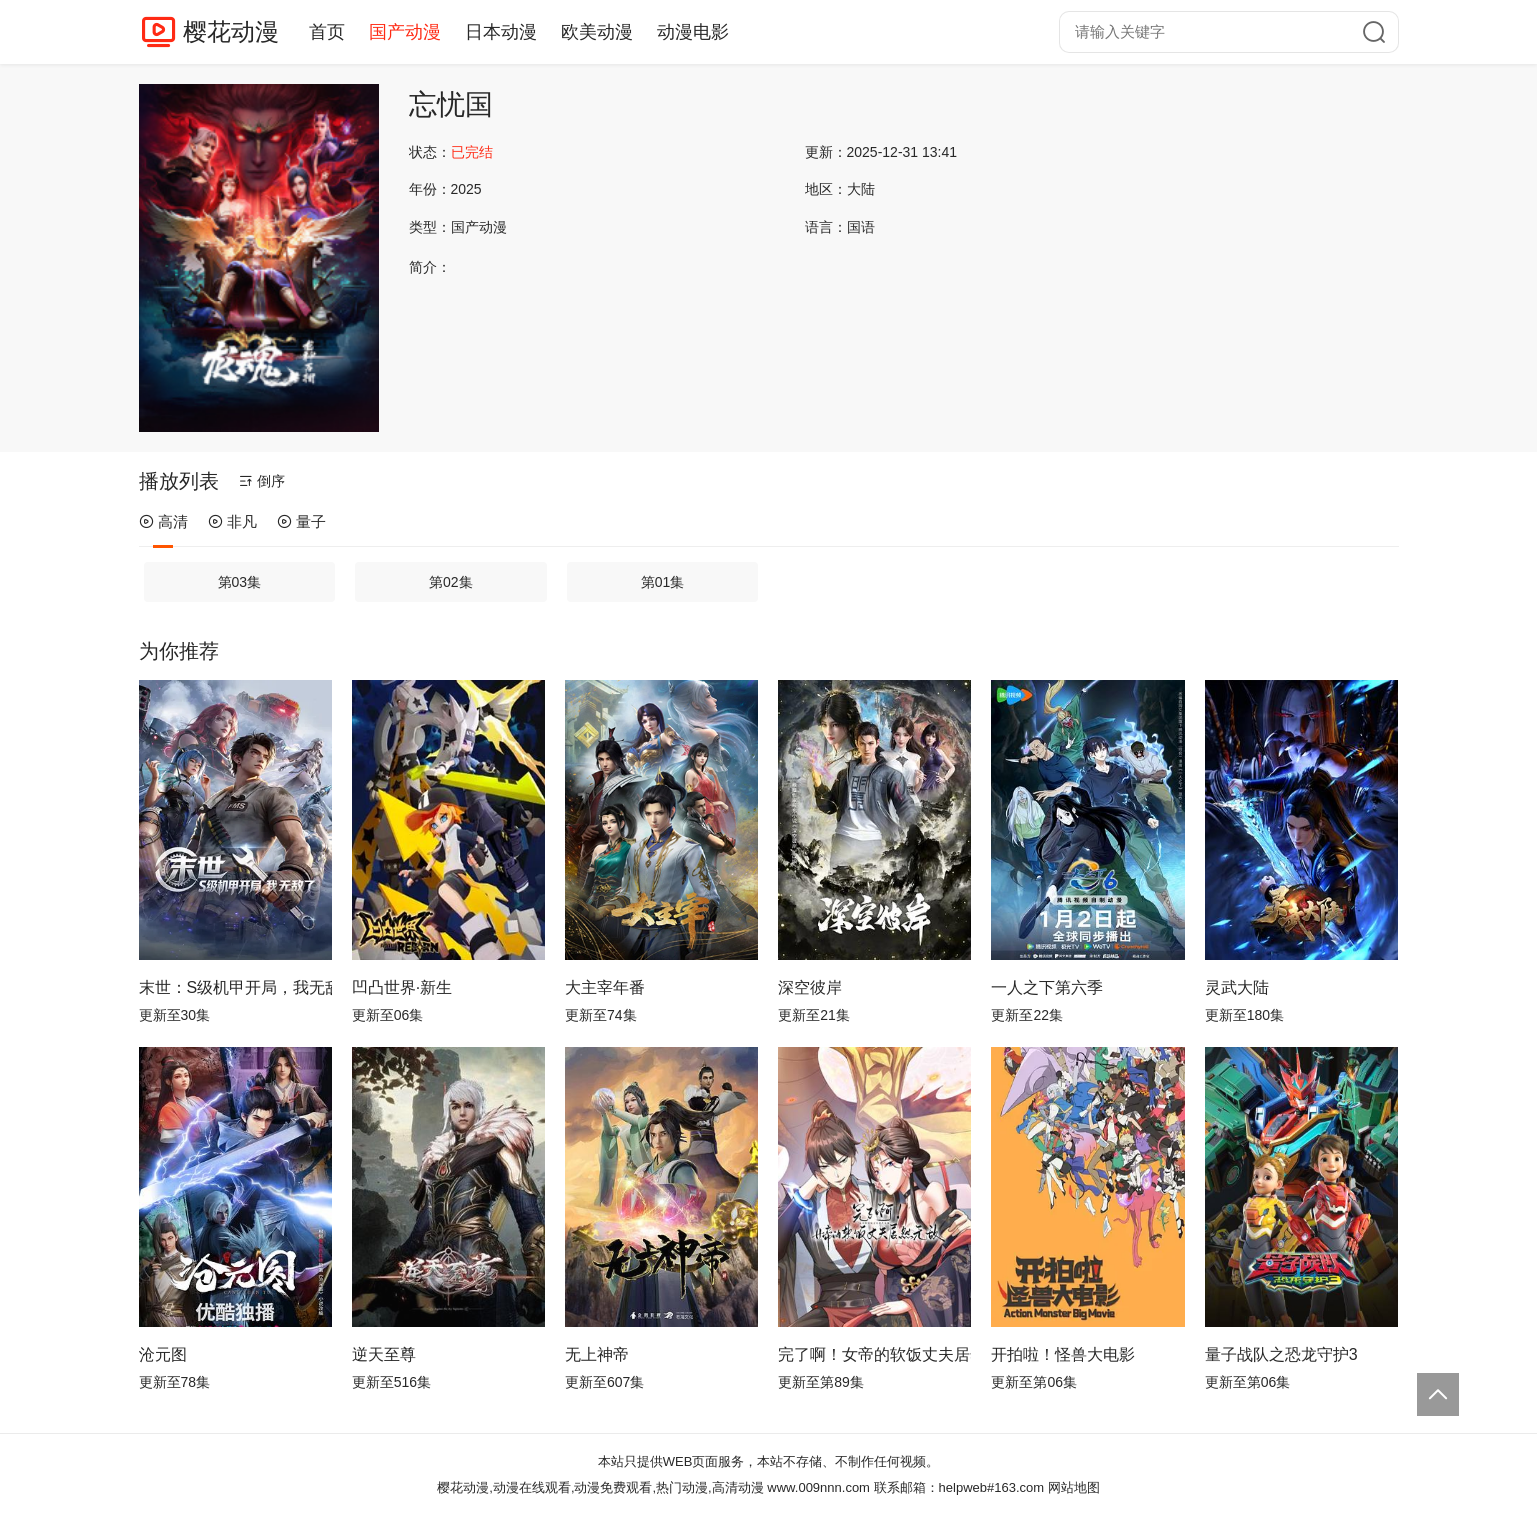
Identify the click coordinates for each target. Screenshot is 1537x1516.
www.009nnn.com (818, 1487)
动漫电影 (693, 32)
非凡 (232, 521)
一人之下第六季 (1047, 987)
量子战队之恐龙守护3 (1281, 1354)
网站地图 (1074, 1487)
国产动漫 (405, 32)
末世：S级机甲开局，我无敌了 (235, 987)
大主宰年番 (605, 987)
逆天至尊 (384, 1354)
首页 (327, 32)
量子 (301, 521)
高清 (163, 521)
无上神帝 (597, 1354)
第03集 (240, 582)
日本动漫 (501, 32)
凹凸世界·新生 (402, 987)
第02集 (451, 582)
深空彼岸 (810, 987)
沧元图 (163, 1354)
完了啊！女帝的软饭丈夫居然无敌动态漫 (874, 1354)
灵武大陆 (1237, 987)
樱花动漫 (231, 31)
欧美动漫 (597, 32)
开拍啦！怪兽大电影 (1063, 1354)
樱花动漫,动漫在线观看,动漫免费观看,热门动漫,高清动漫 (600, 1487)
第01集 (663, 582)
